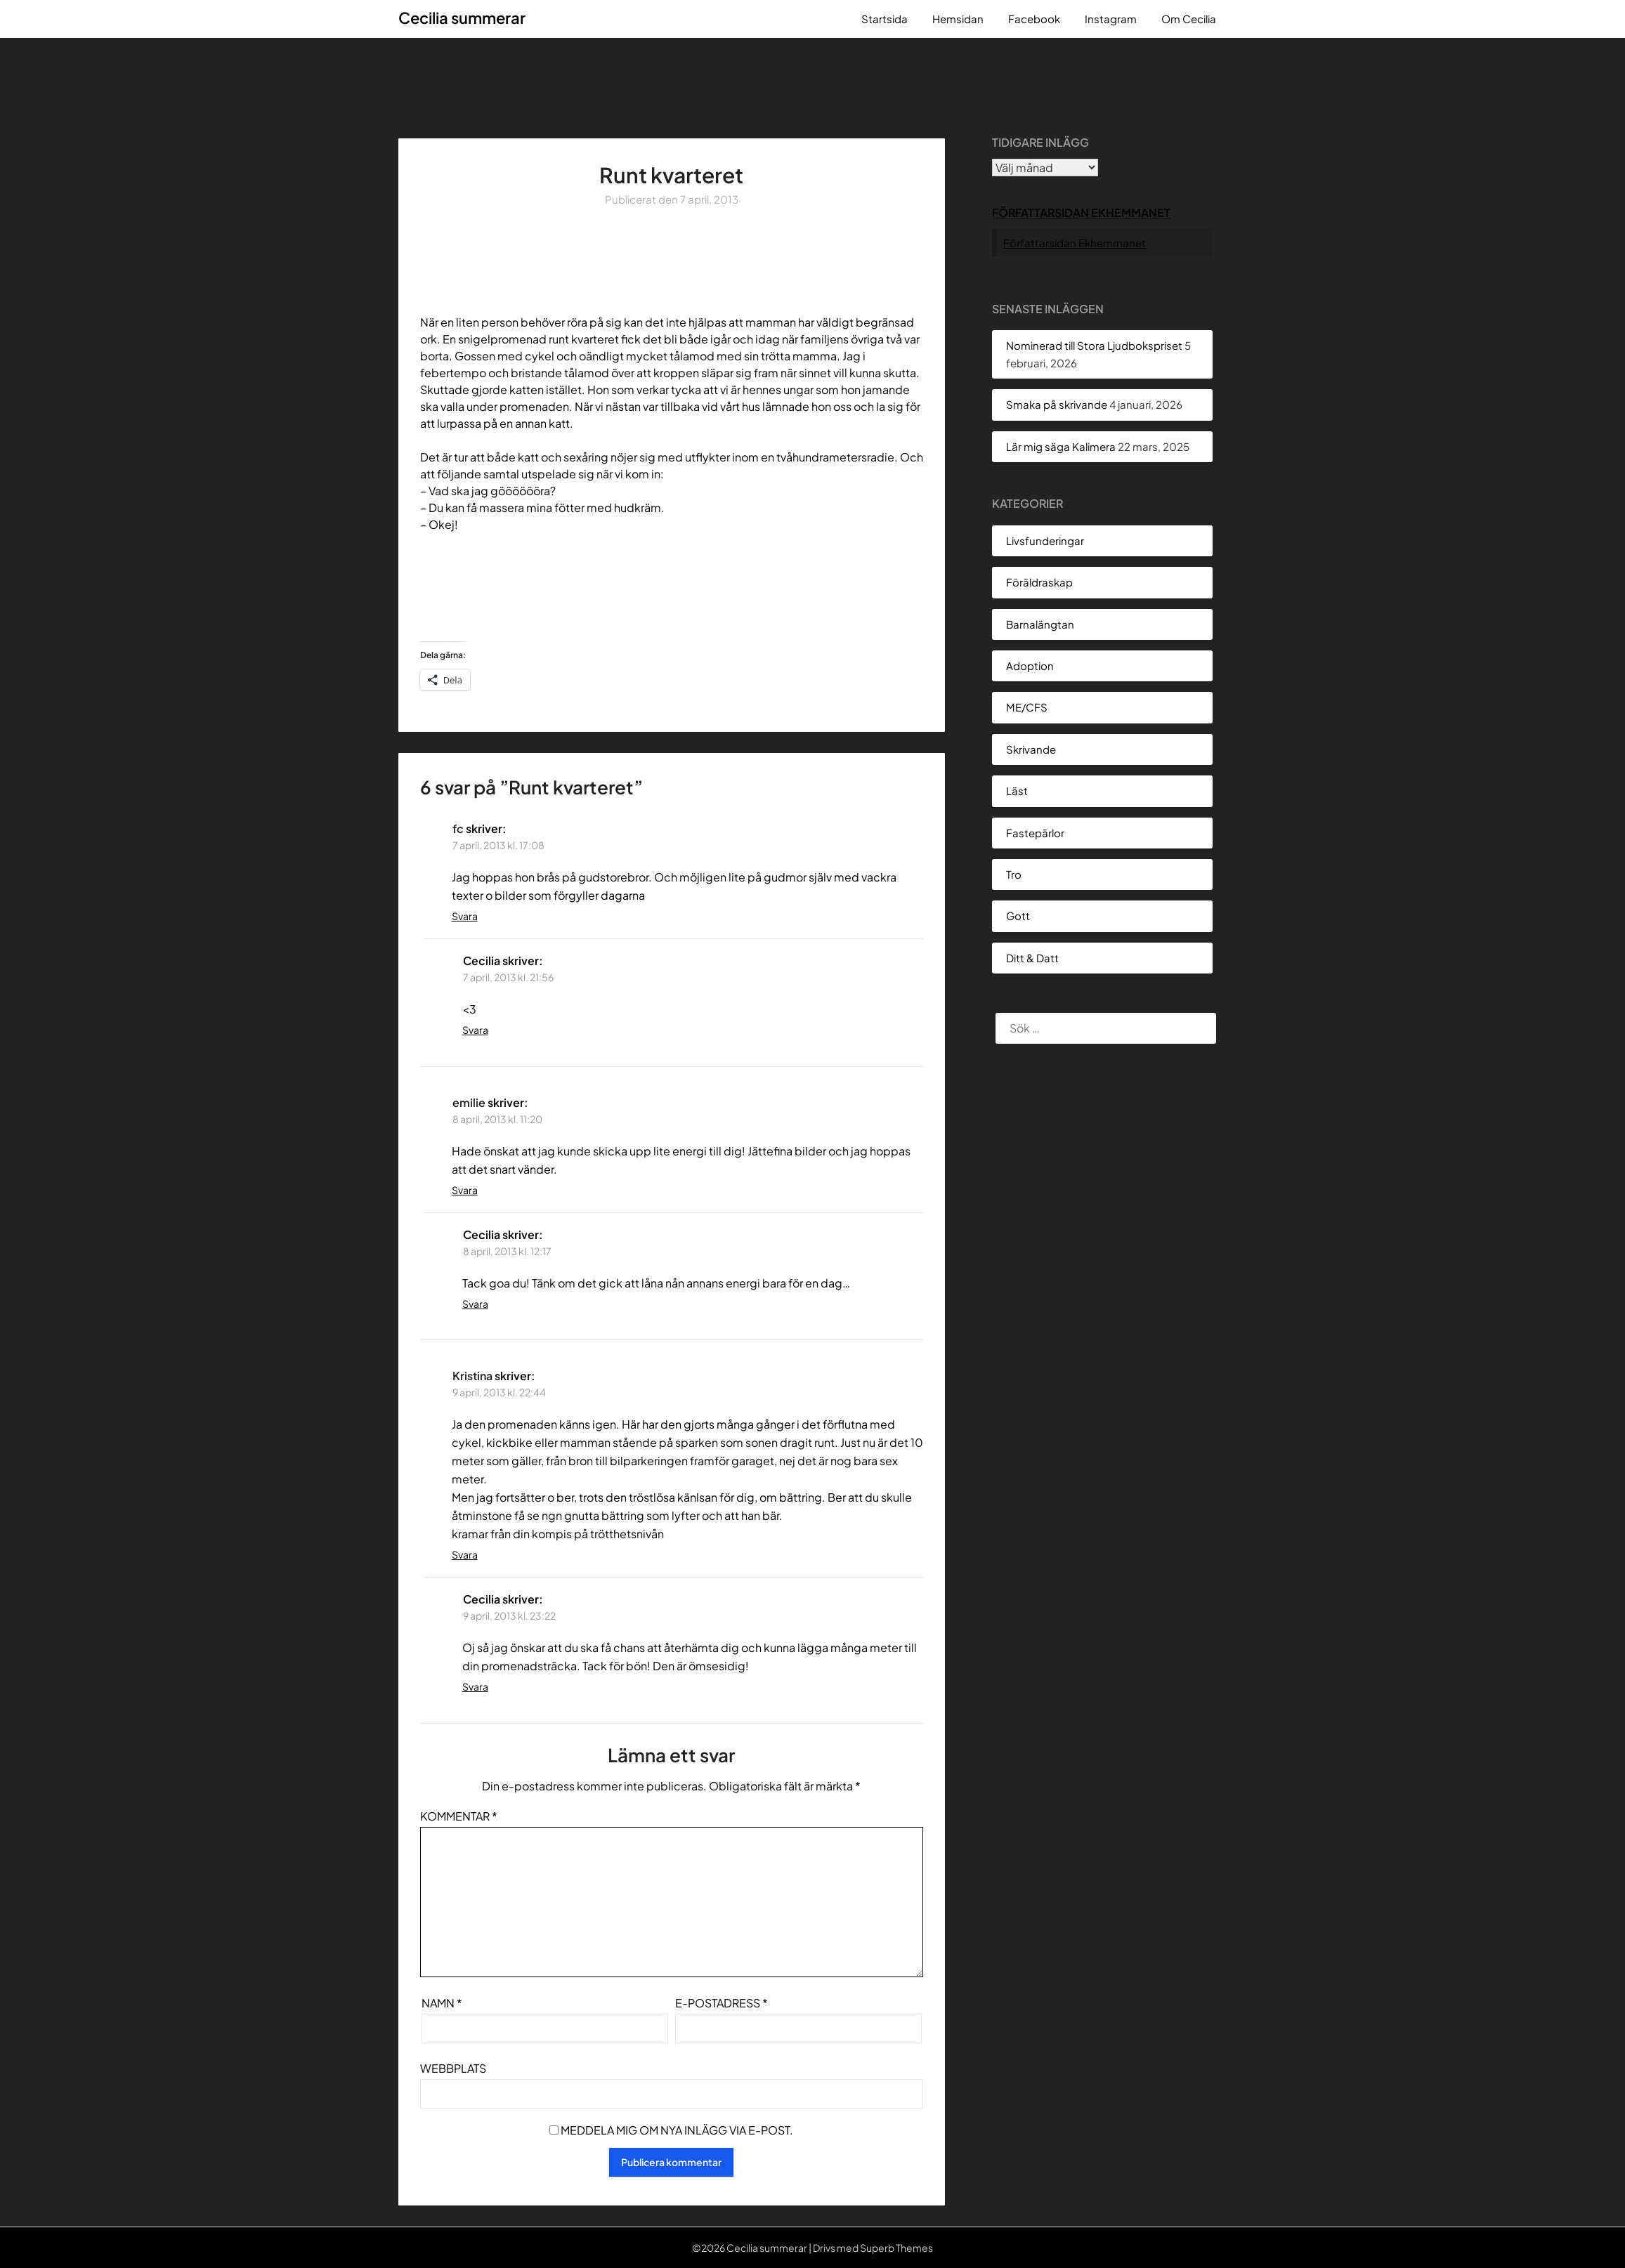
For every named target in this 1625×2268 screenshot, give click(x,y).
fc (458, 828)
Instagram (1111, 18)
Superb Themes (896, 2247)
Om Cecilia (1188, 18)
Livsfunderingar (1045, 540)
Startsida (884, 18)
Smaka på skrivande (1056, 404)
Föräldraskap (1039, 582)
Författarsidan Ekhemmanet (1081, 212)
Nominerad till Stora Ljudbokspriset (1094, 345)
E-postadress (721, 2002)
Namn (442, 2002)
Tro (1014, 874)
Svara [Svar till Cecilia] (475, 1029)
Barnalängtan (1040, 624)
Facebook (1034, 18)
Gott (1018, 915)
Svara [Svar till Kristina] (465, 1554)
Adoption (1030, 665)
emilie (468, 1102)
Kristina (472, 1375)
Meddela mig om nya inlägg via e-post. (677, 2130)
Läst (1017, 790)
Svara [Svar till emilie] (465, 1190)
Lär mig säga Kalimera (1061, 446)
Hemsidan (958, 18)
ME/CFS (1027, 707)
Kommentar (458, 1816)
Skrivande (1031, 749)
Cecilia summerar (462, 17)
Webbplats (453, 2068)
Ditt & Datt (1032, 957)
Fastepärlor (1035, 832)
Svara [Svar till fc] (465, 916)
